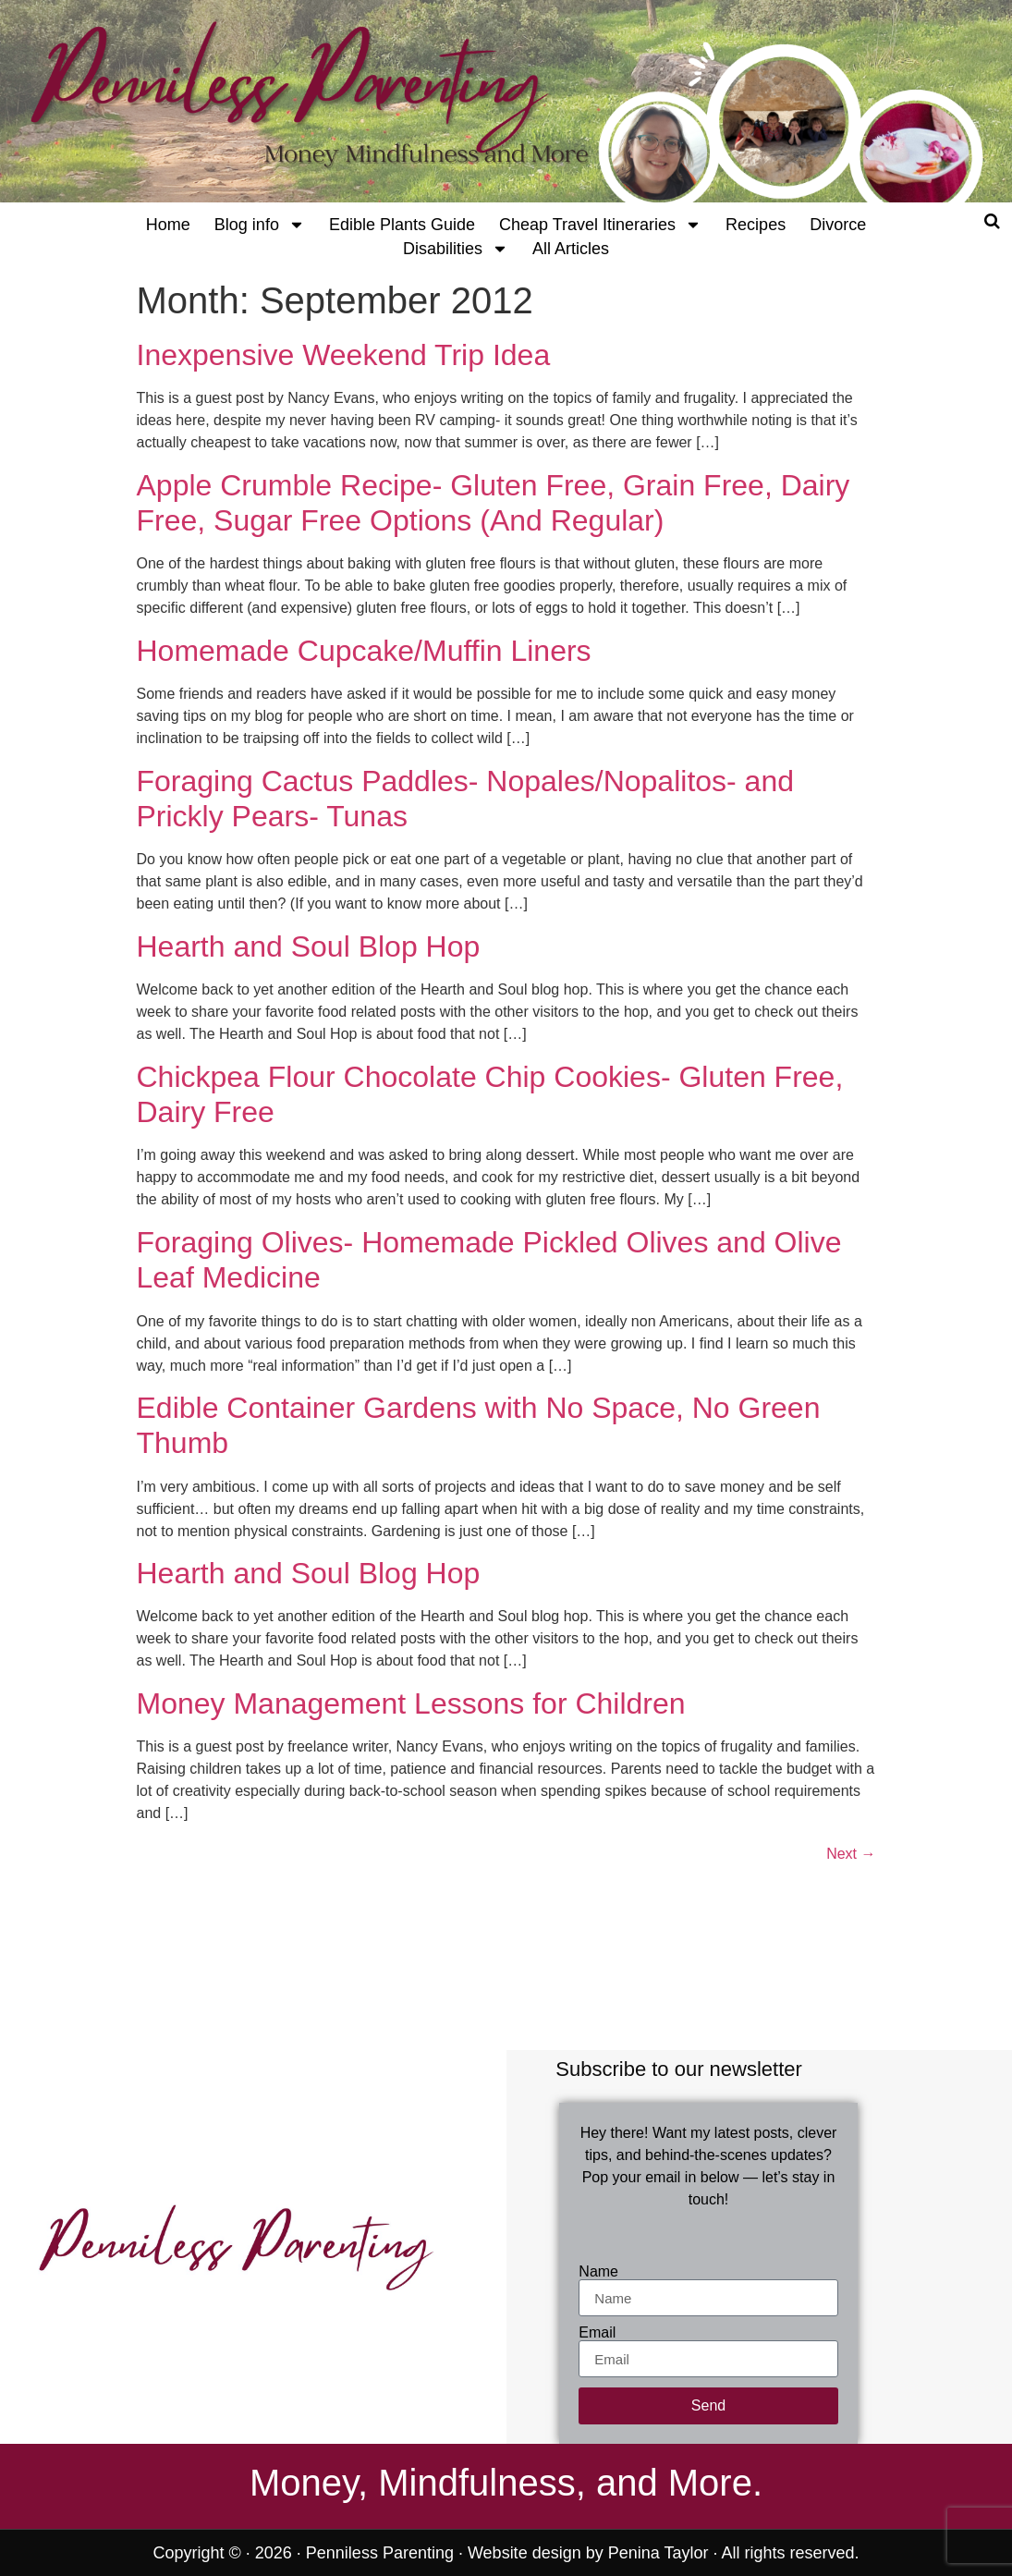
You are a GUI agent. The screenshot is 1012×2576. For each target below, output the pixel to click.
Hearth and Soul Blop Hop (309, 946)
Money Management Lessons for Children (411, 1703)
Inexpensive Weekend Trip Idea (344, 355)
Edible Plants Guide (402, 224)
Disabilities (455, 249)
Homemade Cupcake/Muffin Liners (364, 650)
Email (597, 2333)
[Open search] (992, 221)
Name (598, 2272)
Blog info (259, 225)
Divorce (838, 224)
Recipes (755, 224)
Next (850, 1854)
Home (168, 224)
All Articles (570, 248)
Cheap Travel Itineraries (600, 225)
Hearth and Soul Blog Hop (309, 1573)
